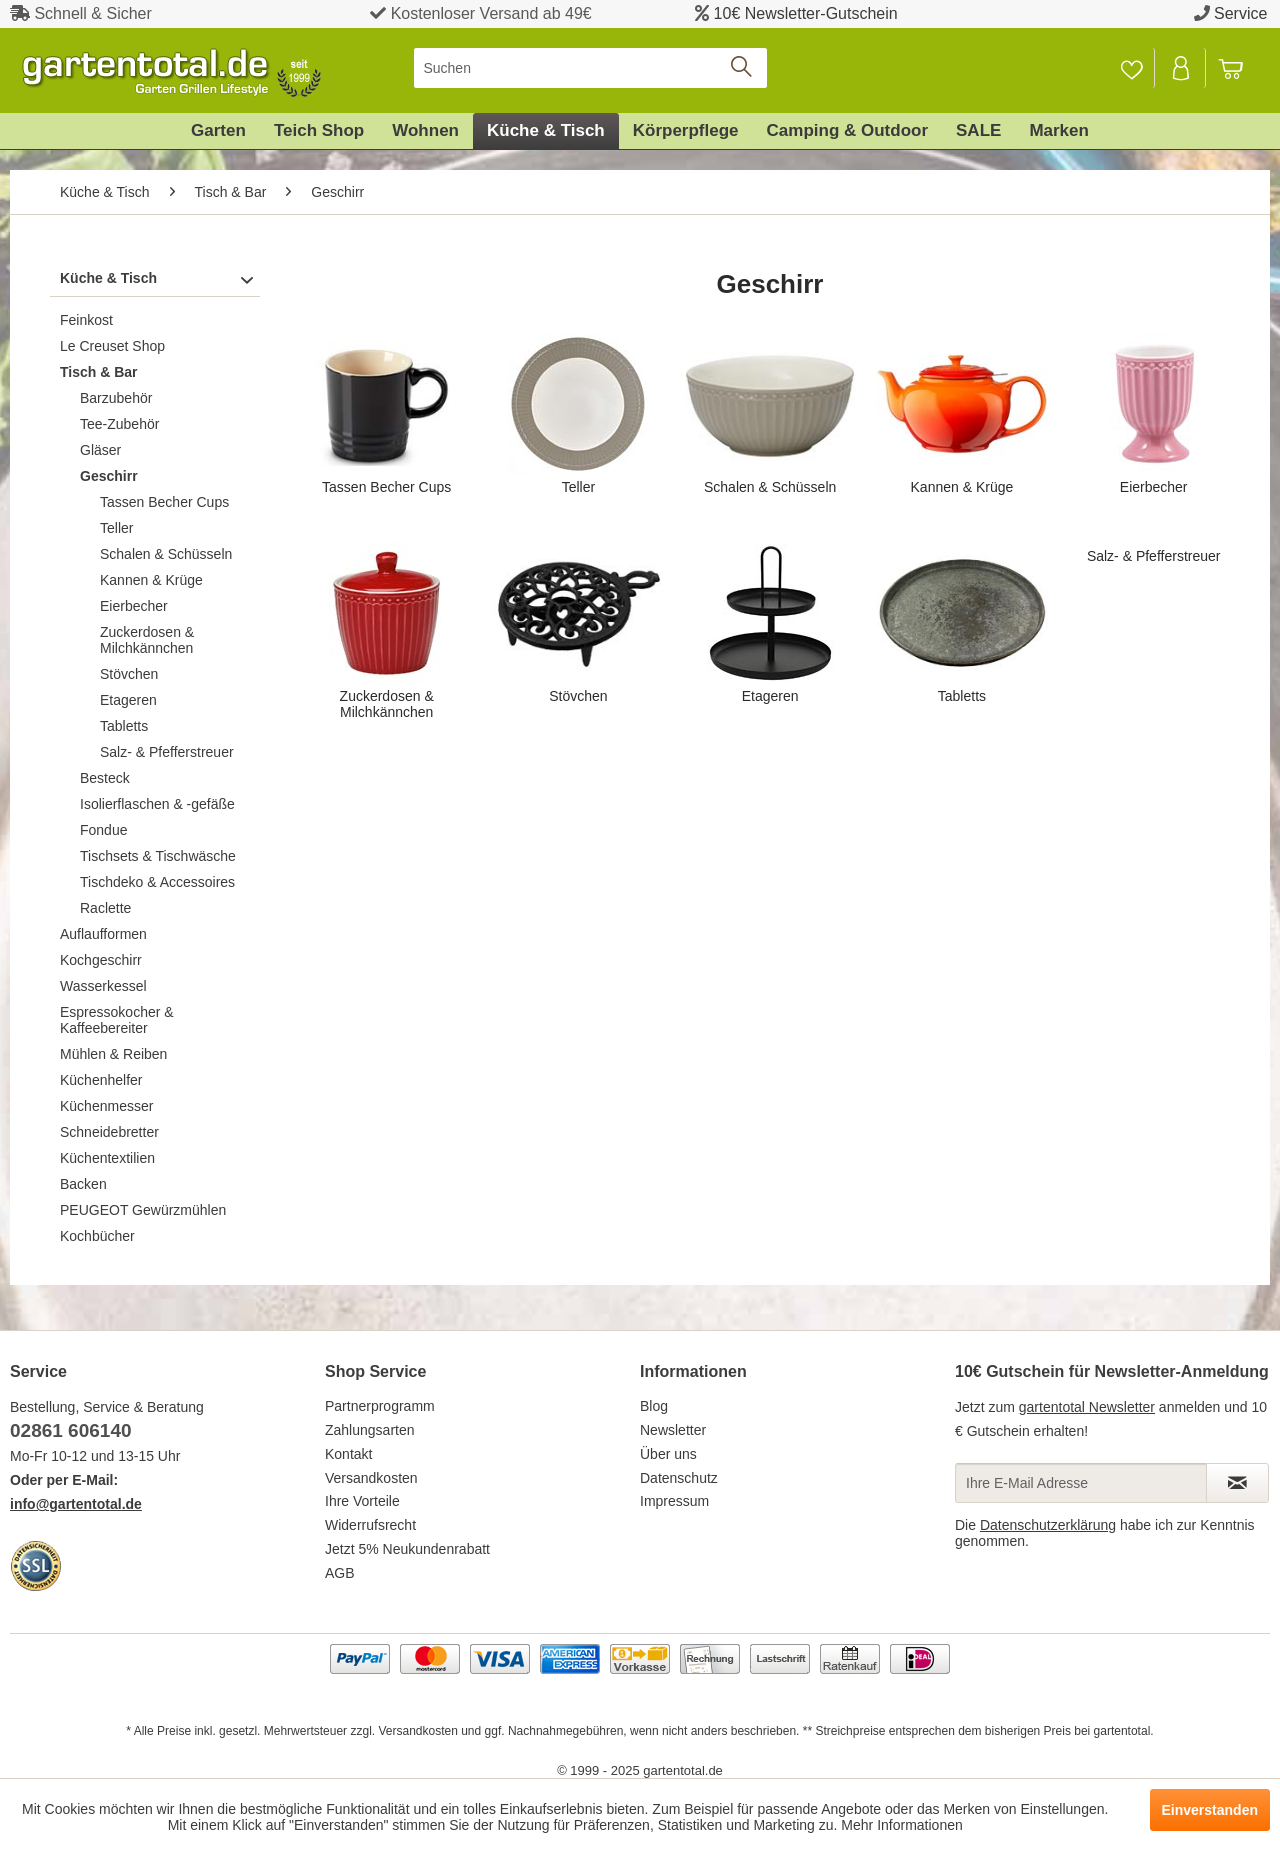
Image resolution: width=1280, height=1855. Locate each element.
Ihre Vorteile (362, 1501)
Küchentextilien (107, 1158)
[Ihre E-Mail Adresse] (1081, 1483)
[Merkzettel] (1131, 68)
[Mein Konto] (1182, 68)
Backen (83, 1184)
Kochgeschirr (101, 960)
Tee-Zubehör (119, 424)
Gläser (100, 450)
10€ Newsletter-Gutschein (806, 13)
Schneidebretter (109, 1132)
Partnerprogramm (380, 1406)
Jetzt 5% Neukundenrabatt (407, 1549)
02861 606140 (71, 1430)
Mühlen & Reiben (113, 1054)
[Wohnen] (425, 131)
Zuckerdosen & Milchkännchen (147, 640)
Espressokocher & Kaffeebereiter (117, 1020)
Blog (654, 1406)
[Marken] (1059, 131)
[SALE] (978, 131)
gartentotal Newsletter (1087, 1407)
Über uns (668, 1454)
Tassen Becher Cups (164, 502)
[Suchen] (590, 68)
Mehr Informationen (901, 1825)
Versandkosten (371, 1478)
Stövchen (129, 674)
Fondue (103, 830)
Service (1240, 13)
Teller (116, 528)
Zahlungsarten (370, 1430)
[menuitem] (590, 68)
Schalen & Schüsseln (166, 554)
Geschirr (109, 476)
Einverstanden (1210, 1810)
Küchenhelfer (101, 1080)
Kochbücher (97, 1236)
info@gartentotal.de (76, 1504)
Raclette (105, 908)
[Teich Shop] (319, 131)
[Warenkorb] (1240, 68)
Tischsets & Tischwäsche (158, 856)
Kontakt (348, 1454)
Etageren (128, 700)
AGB (340, 1573)
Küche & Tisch (108, 278)
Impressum (674, 1501)
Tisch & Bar (99, 372)
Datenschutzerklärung (1048, 1525)
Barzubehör (116, 398)
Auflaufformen (103, 934)
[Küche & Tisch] (546, 131)
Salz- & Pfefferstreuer (167, 752)
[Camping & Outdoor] (847, 131)
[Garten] (218, 131)
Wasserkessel (103, 986)
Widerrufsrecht (370, 1525)
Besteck (105, 778)
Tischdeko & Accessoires (157, 882)
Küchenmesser (106, 1106)
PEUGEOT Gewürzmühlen (143, 1210)
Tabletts (124, 726)
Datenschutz (679, 1478)
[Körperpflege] (686, 131)
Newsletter (673, 1430)
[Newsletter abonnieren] (1237, 1483)
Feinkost (86, 320)
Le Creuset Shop (112, 346)
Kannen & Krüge (151, 580)
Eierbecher (134, 606)
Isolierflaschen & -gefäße (157, 804)
